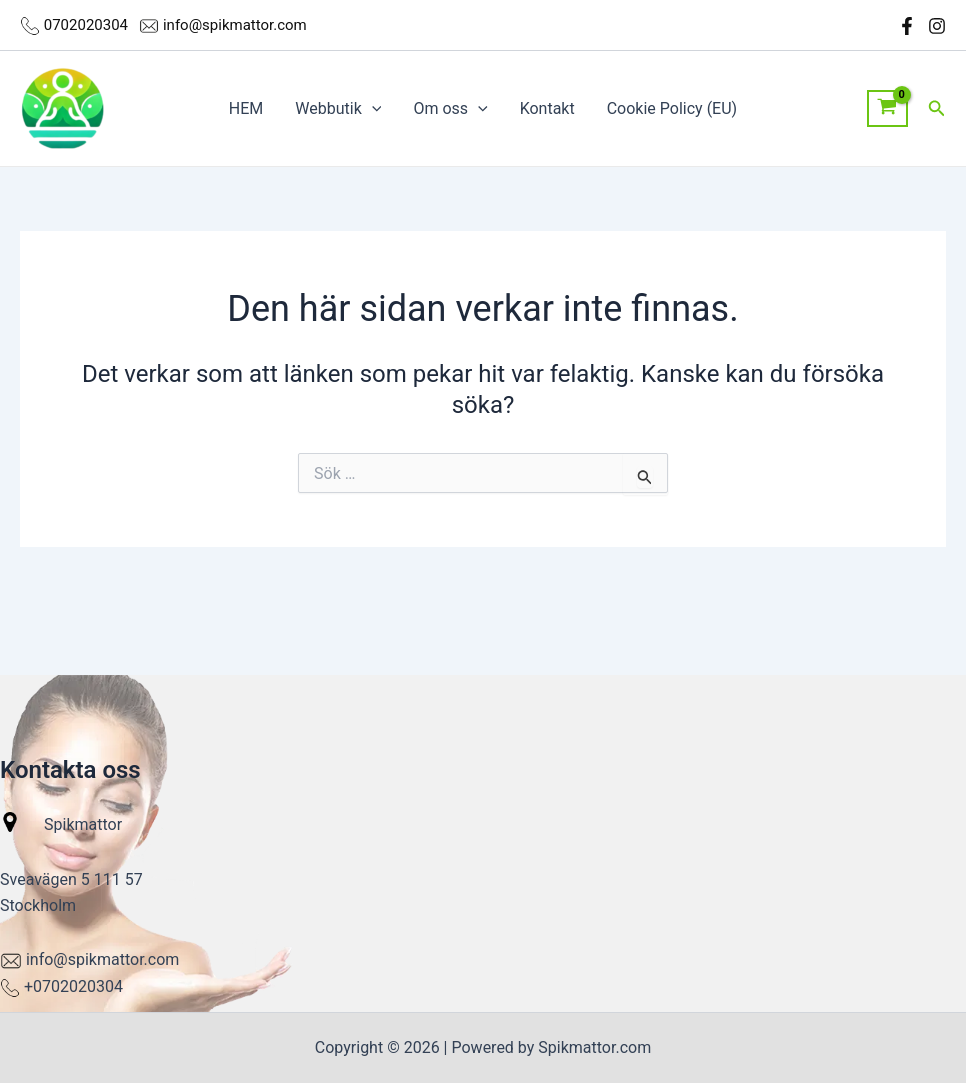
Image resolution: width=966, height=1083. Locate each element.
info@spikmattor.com (235, 25)
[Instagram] (937, 26)
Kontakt (547, 108)
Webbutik (338, 109)
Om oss (450, 109)
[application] (372, 109)
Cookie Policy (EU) (672, 108)
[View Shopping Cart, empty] (887, 109)
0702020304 (88, 25)
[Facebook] (907, 26)
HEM (246, 108)
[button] (937, 108)
